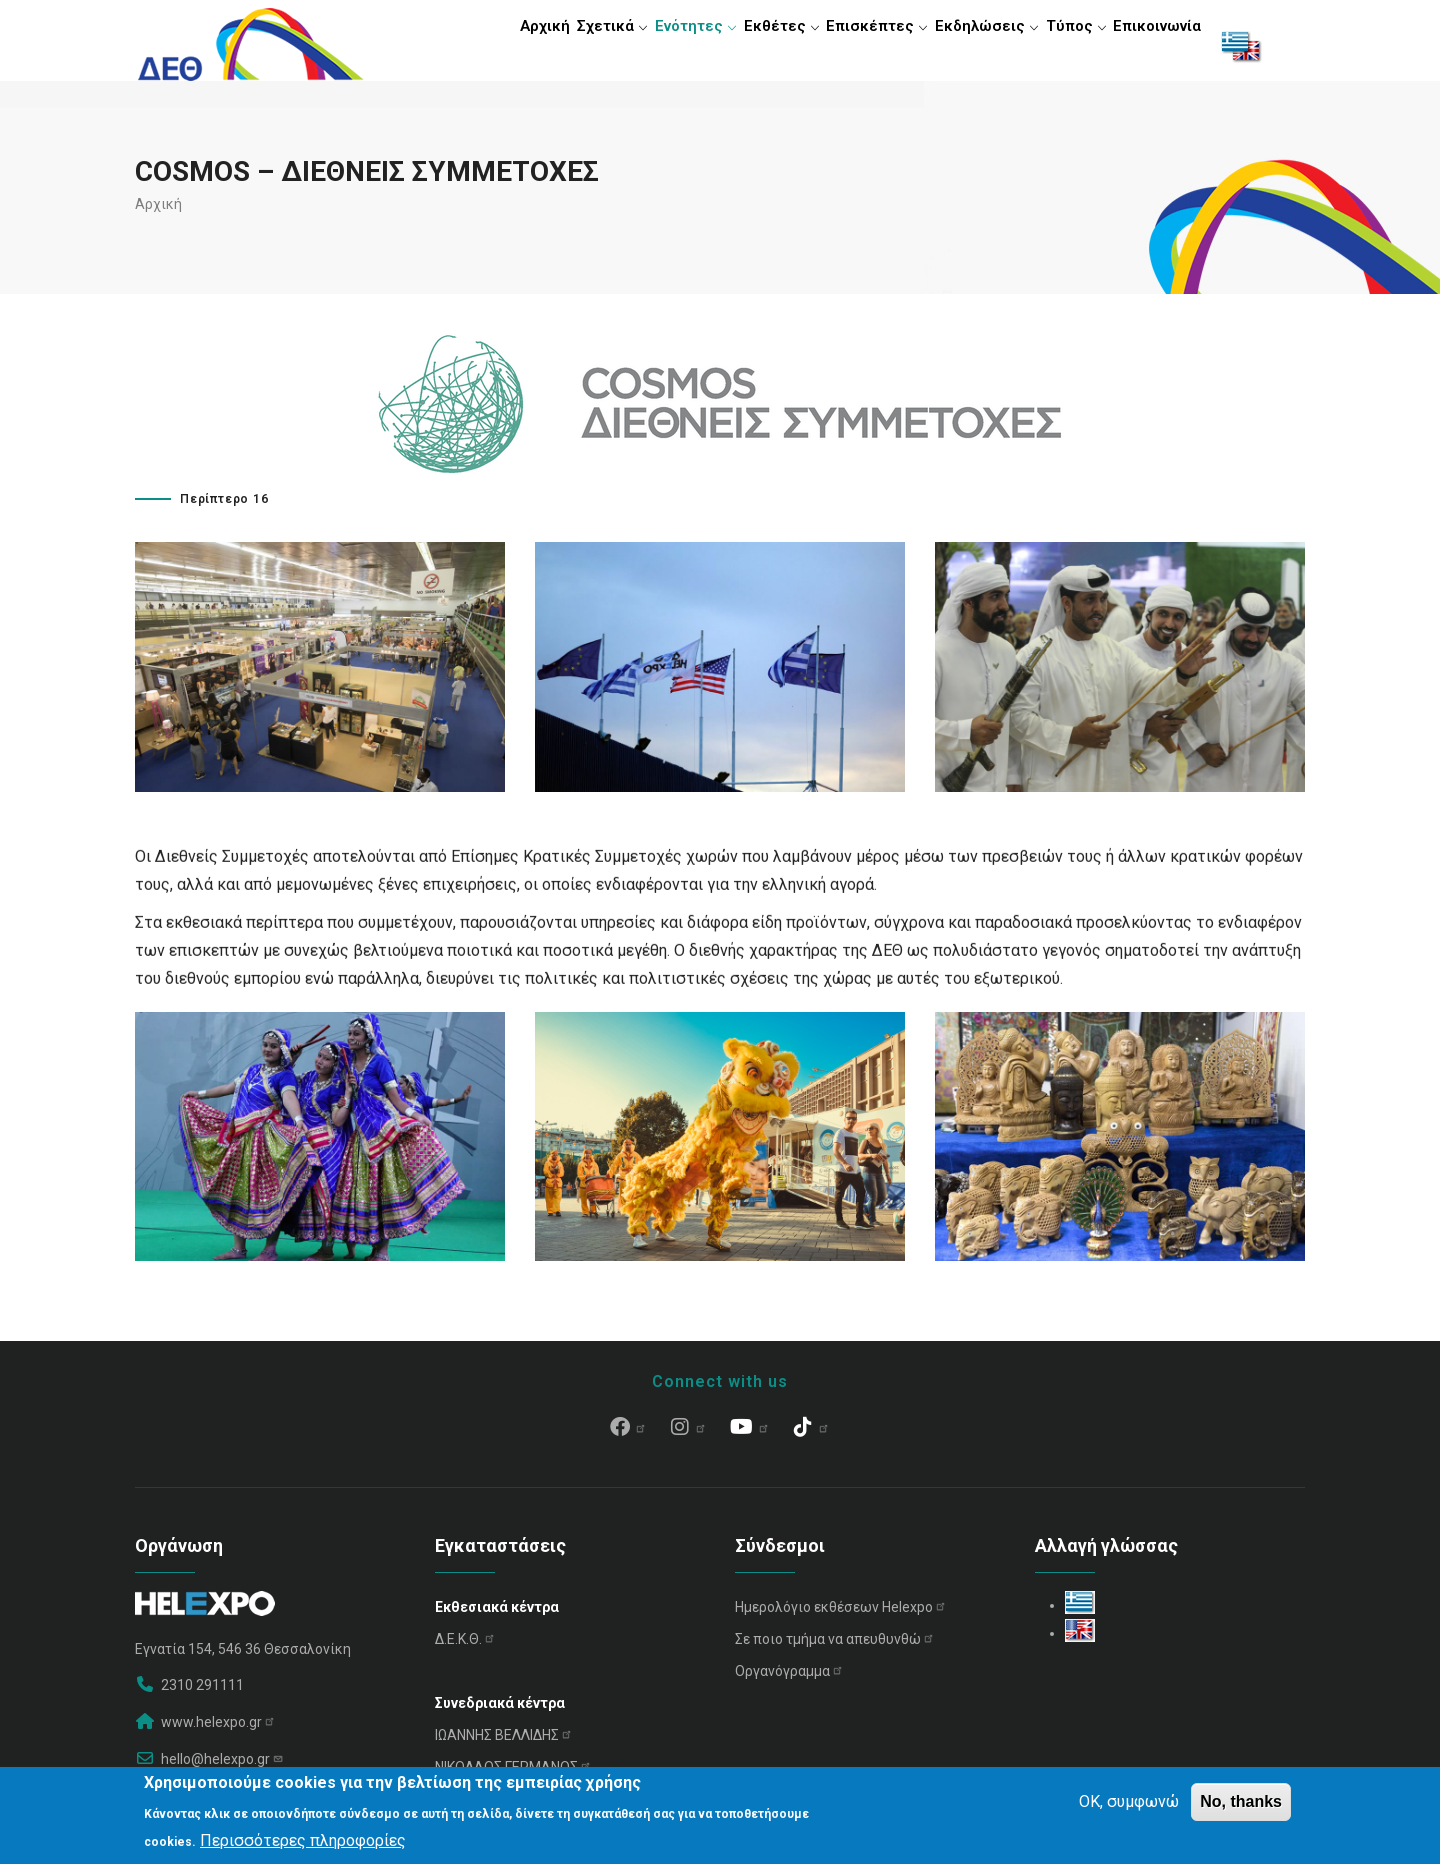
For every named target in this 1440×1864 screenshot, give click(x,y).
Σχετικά (570, 45)
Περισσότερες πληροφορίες (303, 1840)
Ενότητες (661, 45)
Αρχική (494, 45)
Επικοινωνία (1153, 45)
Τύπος (1063, 45)
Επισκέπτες (854, 45)
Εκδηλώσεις (967, 45)
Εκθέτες (753, 45)
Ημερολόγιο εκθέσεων (841, 1615)
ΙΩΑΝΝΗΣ (504, 1743)
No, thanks (1241, 1801)
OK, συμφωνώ (1129, 1801)
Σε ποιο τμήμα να (835, 1647)
